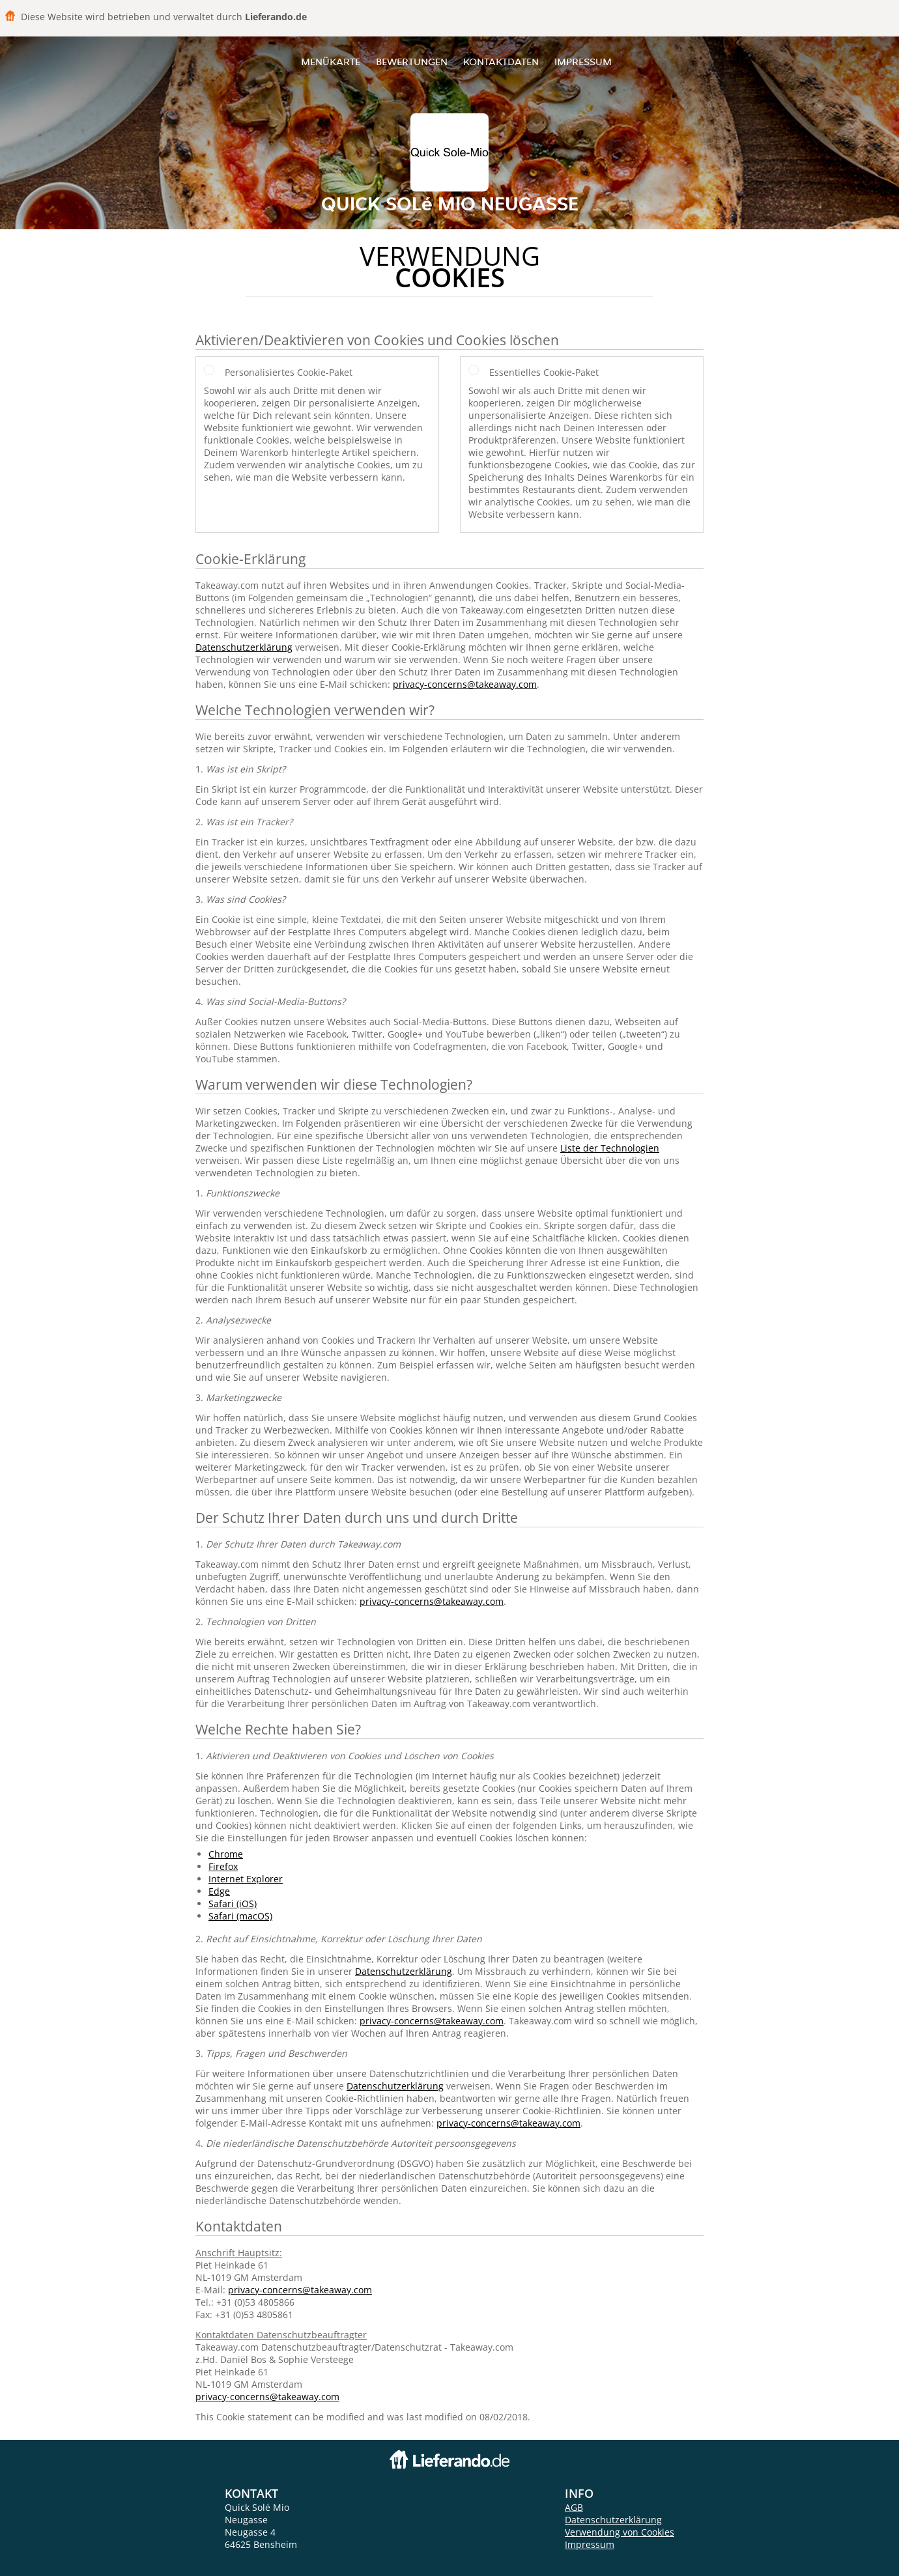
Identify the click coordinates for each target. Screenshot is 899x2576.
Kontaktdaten (501, 61)
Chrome (225, 1854)
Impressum (583, 61)
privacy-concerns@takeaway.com (465, 684)
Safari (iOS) (232, 1903)
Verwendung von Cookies (619, 2532)
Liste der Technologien (609, 1148)
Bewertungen (412, 61)
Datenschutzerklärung (244, 647)
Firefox (223, 1866)
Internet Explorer (245, 1879)
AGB (574, 2507)
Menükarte (330, 61)
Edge (219, 1891)
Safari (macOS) (240, 1916)
